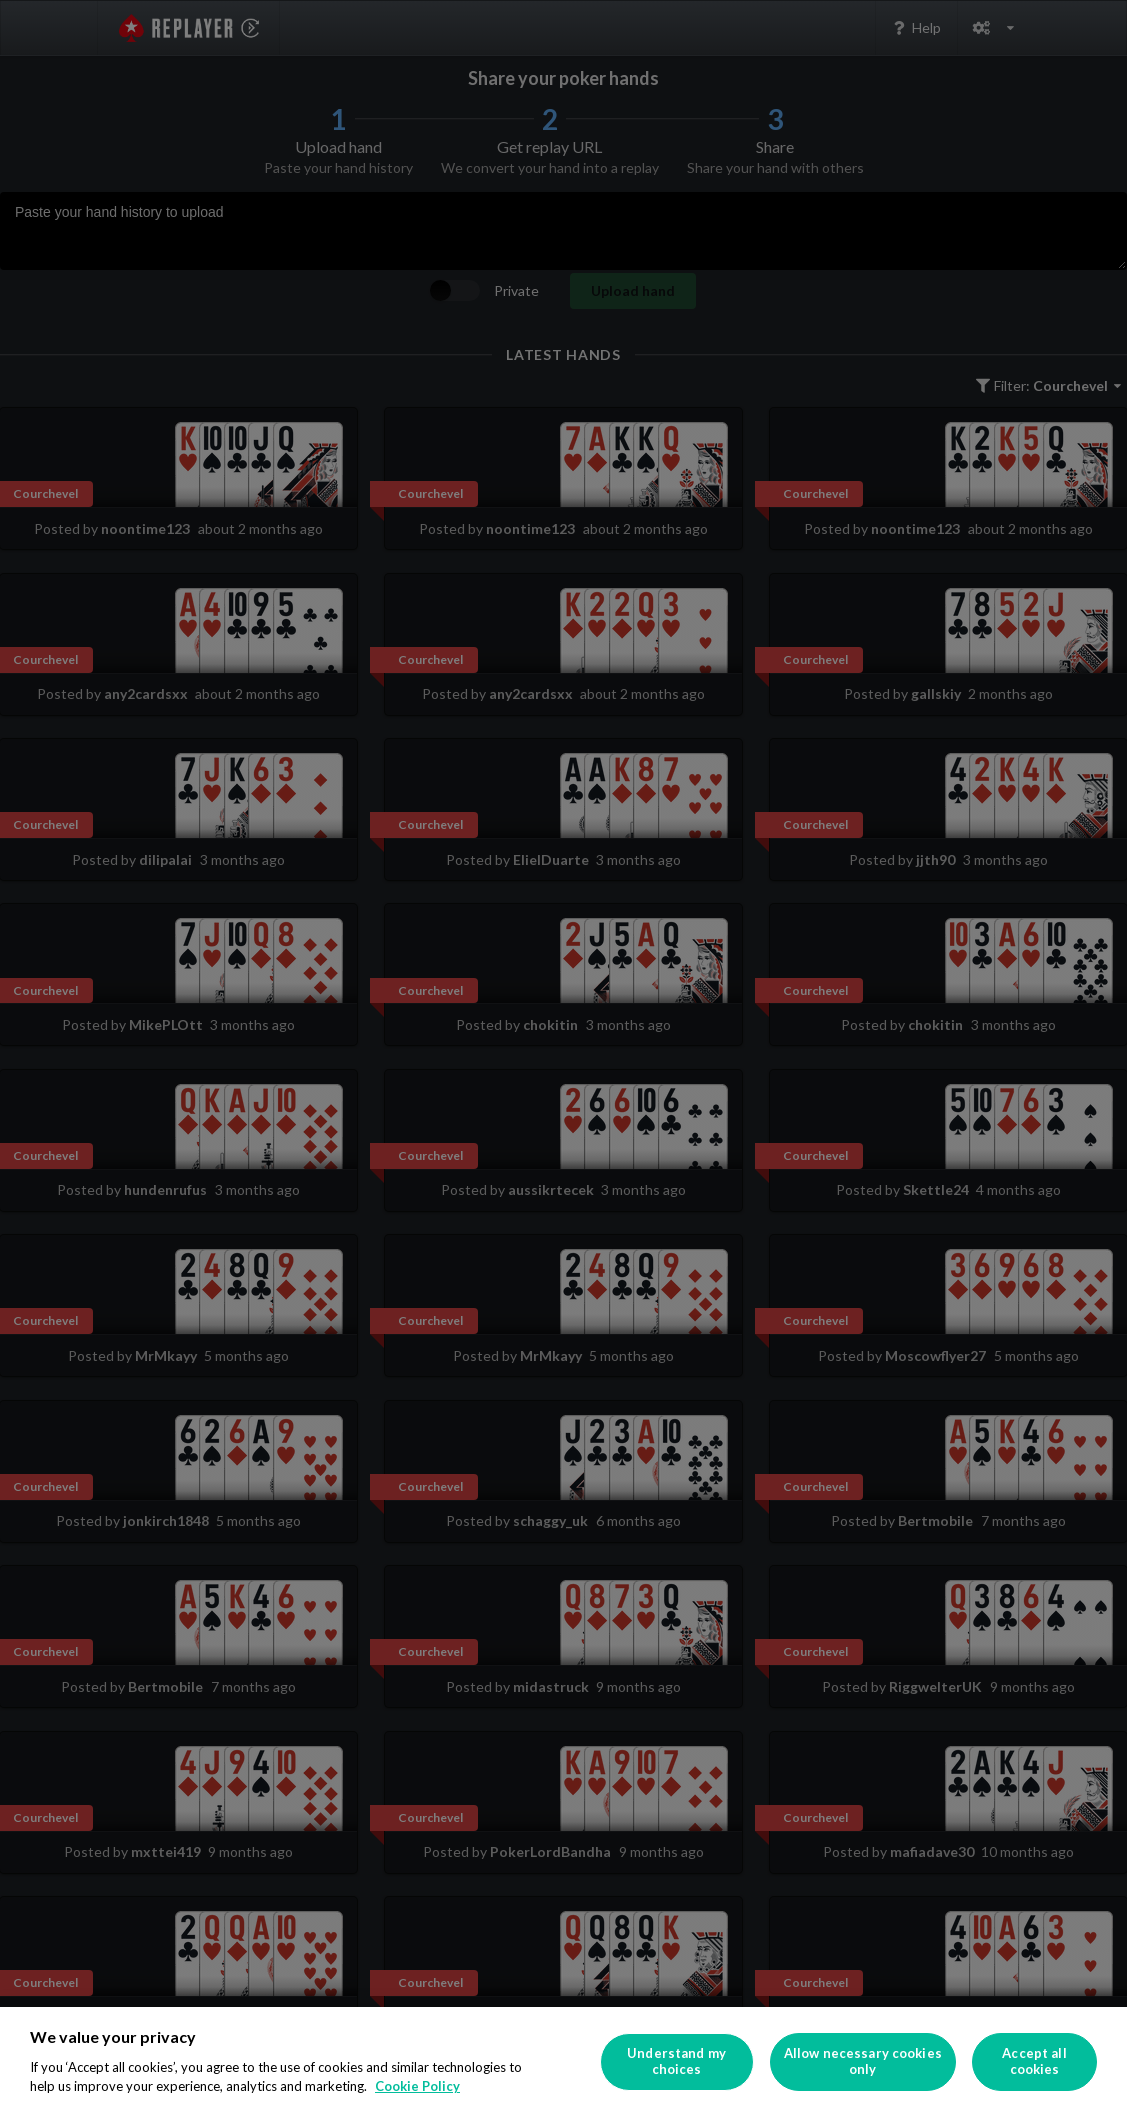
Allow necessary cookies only (863, 2061)
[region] (563, 2062)
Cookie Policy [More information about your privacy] (417, 2086)
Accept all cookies (1034, 2061)
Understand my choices (676, 2061)
